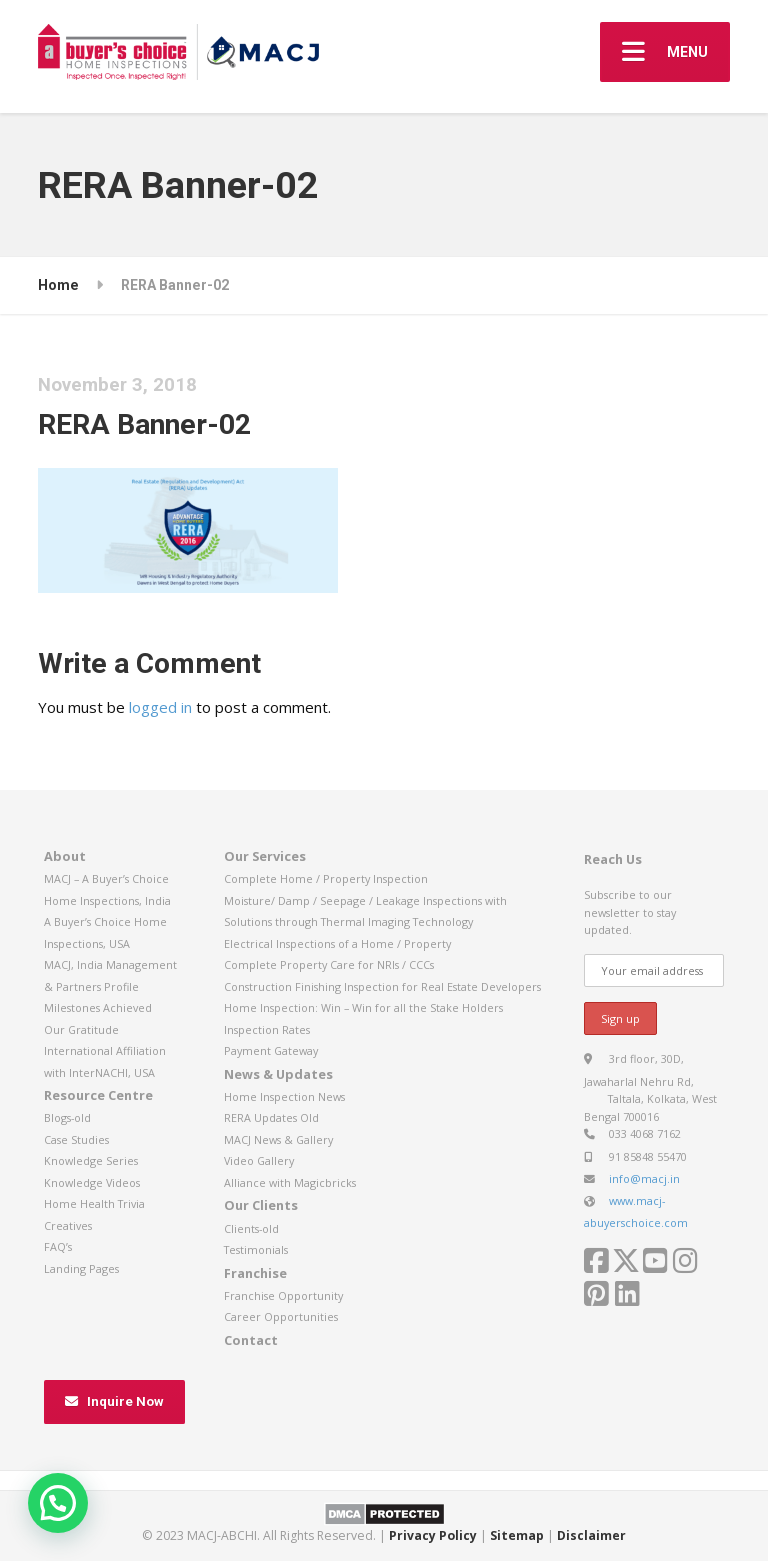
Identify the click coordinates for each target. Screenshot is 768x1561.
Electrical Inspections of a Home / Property (337, 943)
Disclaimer (591, 1535)
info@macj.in (644, 1178)
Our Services (265, 856)
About (65, 856)
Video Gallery (259, 1160)
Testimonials (256, 1249)
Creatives (68, 1225)
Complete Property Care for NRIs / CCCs (329, 964)
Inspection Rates (267, 1029)
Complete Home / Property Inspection (326, 878)
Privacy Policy (433, 1535)
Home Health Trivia (94, 1203)
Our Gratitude (81, 1029)
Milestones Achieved (98, 1007)
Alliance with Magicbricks (290, 1182)
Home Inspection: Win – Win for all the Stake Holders (363, 1007)
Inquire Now (114, 1401)
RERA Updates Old (271, 1117)
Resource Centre (98, 1095)
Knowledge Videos (92, 1182)
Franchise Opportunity (283, 1295)
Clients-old (251, 1228)
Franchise (255, 1273)
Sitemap (517, 1535)
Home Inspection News (284, 1096)
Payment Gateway (271, 1050)
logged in (160, 707)
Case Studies (76, 1139)
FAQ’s (58, 1246)
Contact (251, 1340)
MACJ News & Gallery (278, 1139)
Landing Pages (81, 1268)
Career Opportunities (281, 1316)
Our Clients (261, 1205)
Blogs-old (67, 1117)
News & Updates (278, 1074)
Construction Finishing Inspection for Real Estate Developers (382, 986)
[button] (58, 1503)
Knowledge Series (91, 1160)
